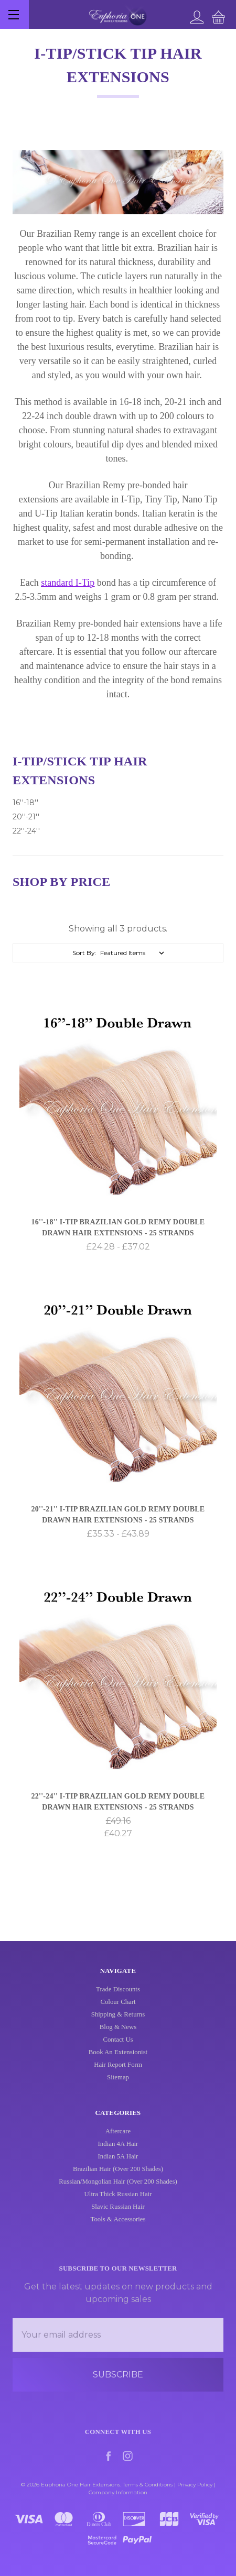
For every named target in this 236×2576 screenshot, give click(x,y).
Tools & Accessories (117, 2253)
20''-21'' (26, 816)
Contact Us (118, 2047)
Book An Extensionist (118, 2060)
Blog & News (118, 2034)
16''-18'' (25, 802)
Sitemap (118, 2085)
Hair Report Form (118, 2072)
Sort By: (84, 953)
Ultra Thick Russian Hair (118, 2228)
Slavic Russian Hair (118, 2241)
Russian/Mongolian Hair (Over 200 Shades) (118, 2216)
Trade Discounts (118, 1997)
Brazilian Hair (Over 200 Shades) (118, 2203)
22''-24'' (26, 831)
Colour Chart (117, 2009)
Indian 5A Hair (118, 2191)
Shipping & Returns (118, 2022)
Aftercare (118, 2165)
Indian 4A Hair (118, 2178)
